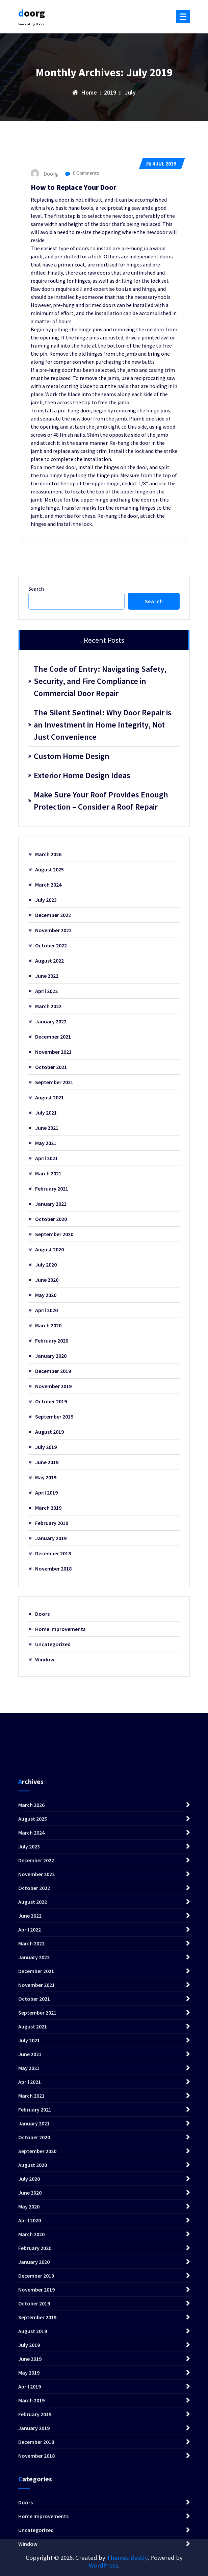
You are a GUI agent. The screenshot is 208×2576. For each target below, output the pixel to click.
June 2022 (46, 975)
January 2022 (51, 1021)
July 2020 (46, 1264)
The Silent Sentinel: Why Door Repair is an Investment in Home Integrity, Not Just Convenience (103, 724)
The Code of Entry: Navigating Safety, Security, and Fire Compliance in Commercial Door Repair (100, 681)
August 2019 (49, 1431)
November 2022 (53, 930)
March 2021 (48, 1173)
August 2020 (49, 1249)
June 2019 (46, 1462)
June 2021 (46, 1127)
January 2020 (51, 1355)
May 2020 (45, 1295)
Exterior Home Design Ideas (82, 775)
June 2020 (46, 1279)
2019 (110, 92)
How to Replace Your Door (73, 187)
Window (44, 1659)
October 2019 (51, 1401)
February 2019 (51, 1523)
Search (36, 588)
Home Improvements (60, 1629)
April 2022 (46, 991)
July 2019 (46, 1447)
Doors (42, 1613)
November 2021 (53, 1051)
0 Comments (82, 173)
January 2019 (51, 1538)
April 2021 (46, 1158)
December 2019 (53, 1371)
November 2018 (53, 1568)
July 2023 (46, 899)
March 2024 (48, 884)
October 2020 (51, 1219)
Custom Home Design (71, 756)
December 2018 (53, 1553)
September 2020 (54, 1234)
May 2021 (45, 1143)
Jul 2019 (161, 163)
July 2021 (46, 1112)
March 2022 (48, 1006)
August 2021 (49, 1097)
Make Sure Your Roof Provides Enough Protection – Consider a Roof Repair (101, 800)
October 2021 (51, 1067)
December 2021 (53, 1036)
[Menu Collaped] (183, 16)
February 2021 (51, 1188)
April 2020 (46, 1310)
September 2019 (54, 1416)
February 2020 (51, 1340)
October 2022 (51, 945)
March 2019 (48, 1507)
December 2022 (53, 915)
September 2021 (54, 1082)
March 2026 (48, 854)
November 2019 (53, 1386)
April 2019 (46, 1492)
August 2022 (49, 960)
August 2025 (49, 869)
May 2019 (45, 1477)
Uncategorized (53, 1644)
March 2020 (48, 1325)
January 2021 (51, 1203)
